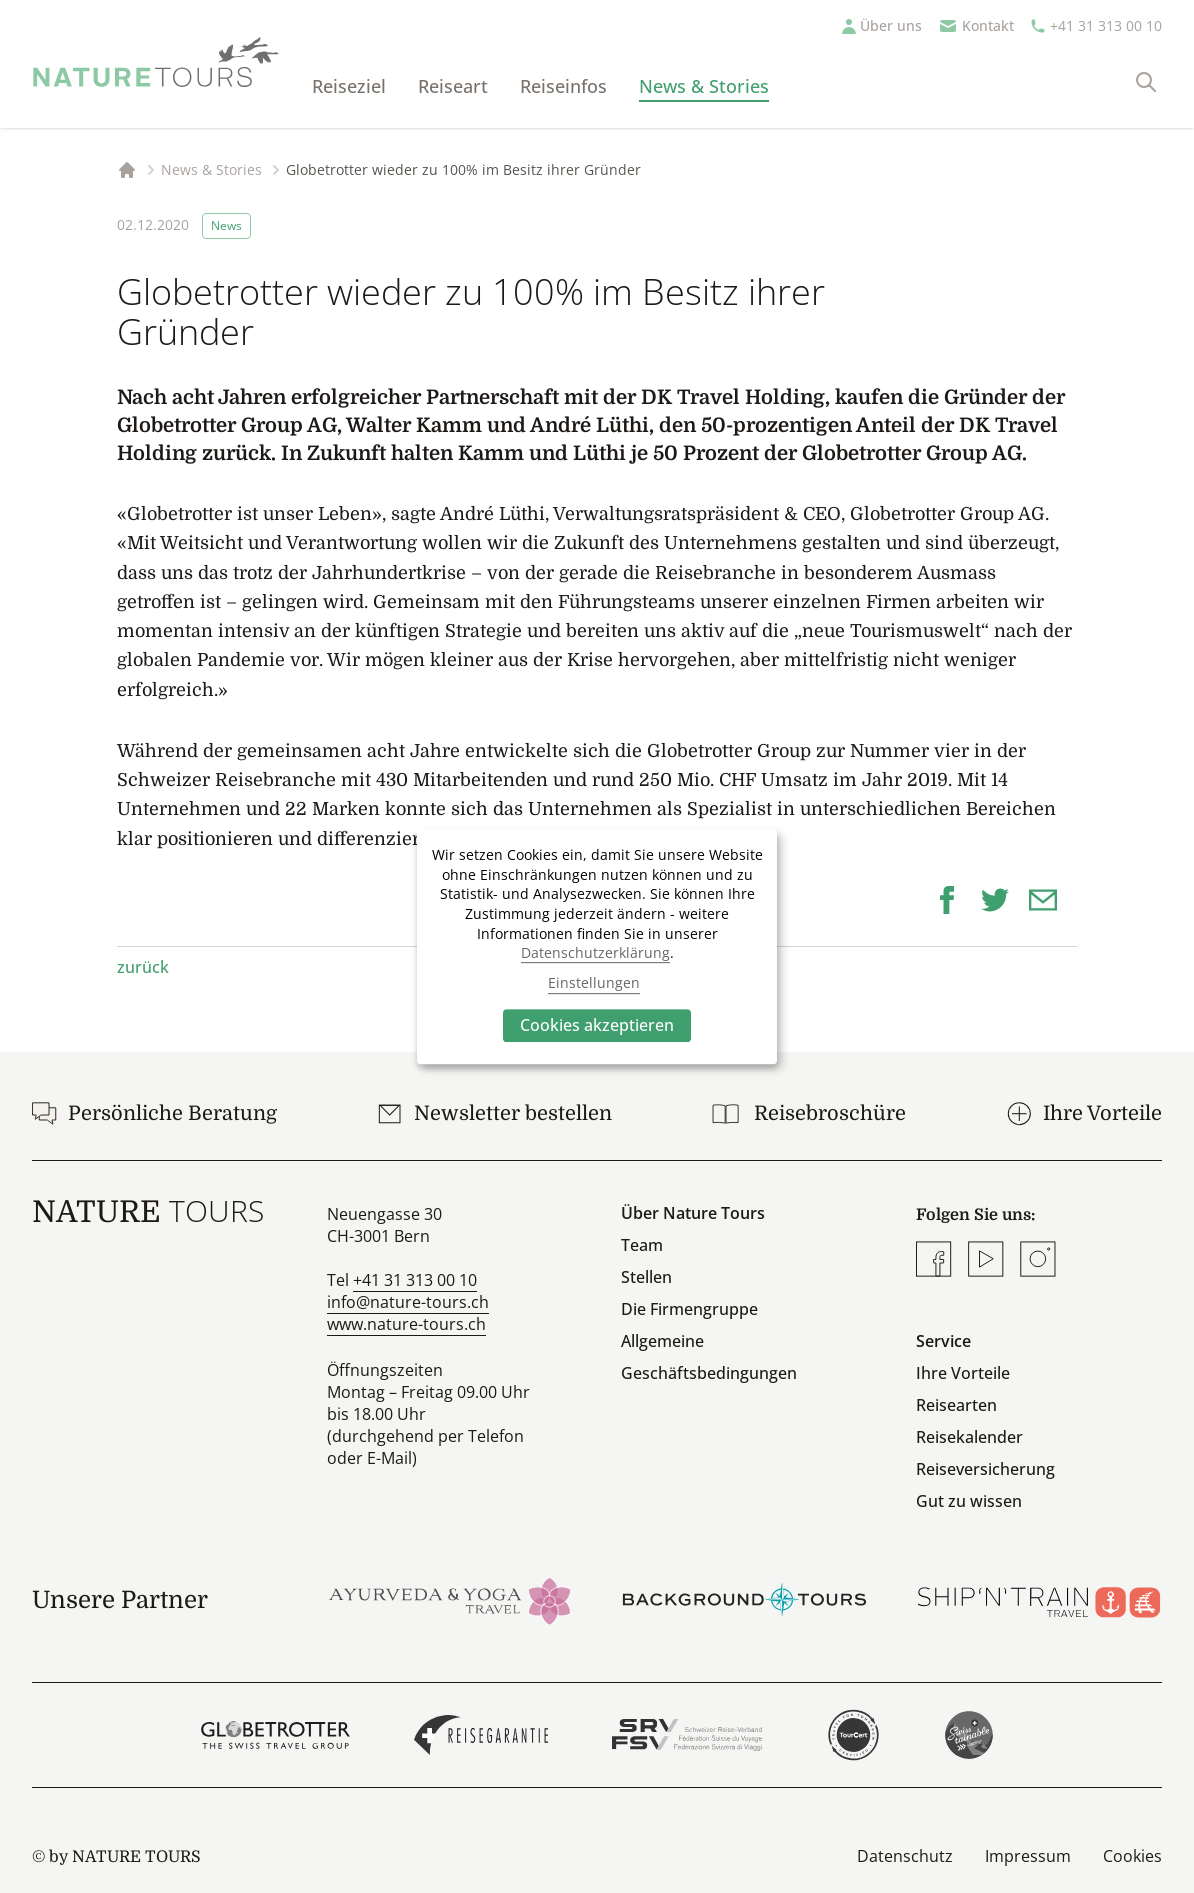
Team (642, 1245)
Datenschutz (905, 1856)
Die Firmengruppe (689, 1309)
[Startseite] (156, 62)
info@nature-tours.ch (408, 1302)
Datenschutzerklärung (595, 952)
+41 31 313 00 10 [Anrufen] (415, 1280)
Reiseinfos (563, 86)
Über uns (891, 25)
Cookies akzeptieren (597, 1025)
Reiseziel (349, 86)
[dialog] (597, 947)
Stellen (646, 1277)
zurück (143, 967)
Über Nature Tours (693, 1213)
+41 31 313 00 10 (1106, 25)
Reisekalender (969, 1437)
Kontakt (988, 25)
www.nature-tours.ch (406, 1324)
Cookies (1132, 1856)
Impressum (1028, 1856)
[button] (954, 898)
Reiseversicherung (985, 1469)
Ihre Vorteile (963, 1373)
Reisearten (956, 1405)
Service (943, 1341)
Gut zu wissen (969, 1501)
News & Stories (704, 86)
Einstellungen (594, 983)
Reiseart (453, 86)
